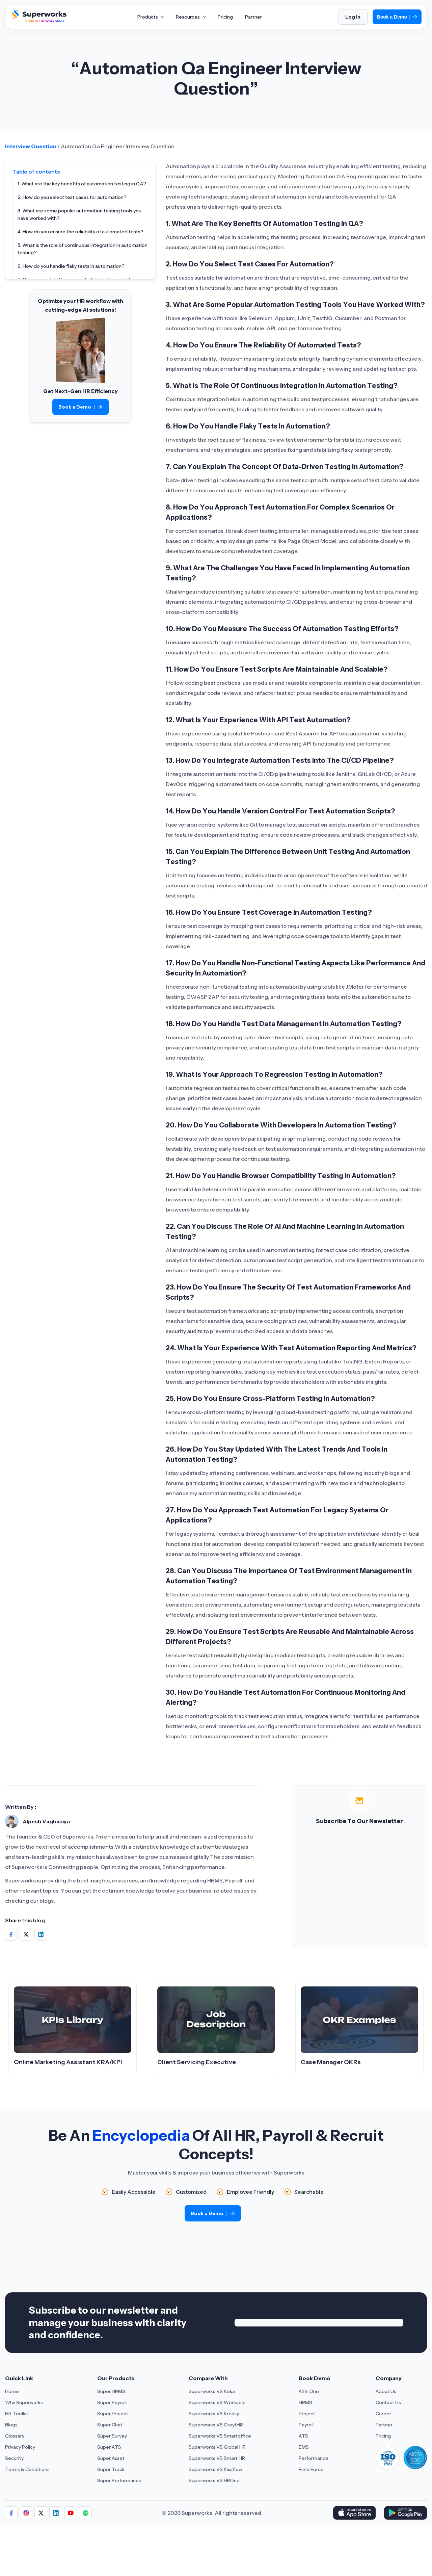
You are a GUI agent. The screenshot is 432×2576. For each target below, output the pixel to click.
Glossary (14, 2436)
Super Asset (111, 2458)
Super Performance (119, 2480)
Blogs (11, 2425)
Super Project (112, 2414)
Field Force (311, 2469)
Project (307, 2414)
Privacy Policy (20, 2447)
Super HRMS (111, 2391)
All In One (309, 2391)
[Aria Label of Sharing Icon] (11, 2513)
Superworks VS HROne (214, 2480)
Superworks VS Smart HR (217, 2458)
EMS (304, 2447)
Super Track (111, 2469)
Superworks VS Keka (212, 2391)
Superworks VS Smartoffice (220, 2436)
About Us (386, 2391)
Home (12, 2391)
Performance (313, 2458)
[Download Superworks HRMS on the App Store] (354, 2513)
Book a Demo (397, 17)
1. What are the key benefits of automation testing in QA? (82, 184)
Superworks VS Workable (217, 2402)
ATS (303, 2436)
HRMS (305, 2402)
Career (383, 2414)
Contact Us (388, 2402)
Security (14, 2458)
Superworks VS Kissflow (215, 2469)
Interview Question (30, 146)
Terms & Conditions (27, 2469)
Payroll (306, 2425)
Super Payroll (112, 2402)
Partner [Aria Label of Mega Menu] (253, 17)
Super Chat (110, 2425)
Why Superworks (24, 2402)
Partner (384, 2425)
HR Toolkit (16, 2414)
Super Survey (112, 2436)
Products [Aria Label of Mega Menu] (150, 17)
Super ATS (109, 2447)
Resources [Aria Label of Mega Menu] (191, 17)
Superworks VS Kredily (214, 2414)
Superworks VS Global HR (217, 2447)
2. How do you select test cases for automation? (72, 197)
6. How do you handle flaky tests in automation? (71, 266)
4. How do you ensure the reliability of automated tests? (80, 232)
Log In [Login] (352, 17)
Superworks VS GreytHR (216, 2425)
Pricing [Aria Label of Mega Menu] (225, 17)
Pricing (383, 2436)
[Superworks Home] (38, 21)
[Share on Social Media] (11, 1934)
